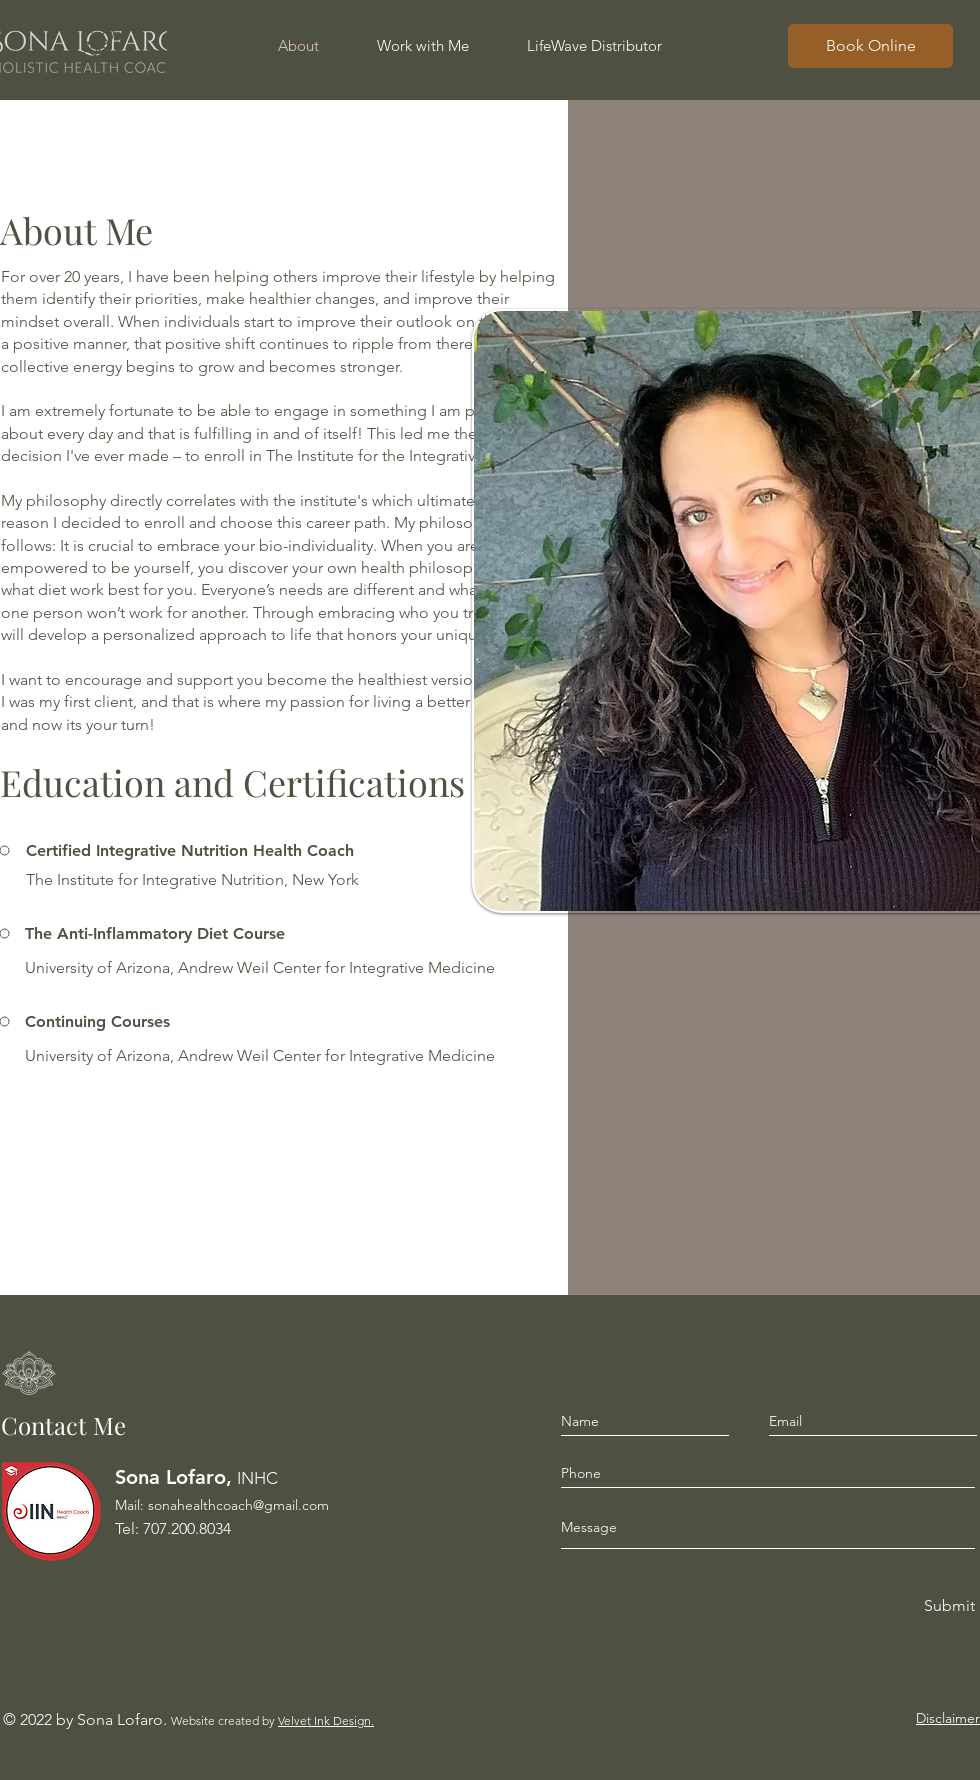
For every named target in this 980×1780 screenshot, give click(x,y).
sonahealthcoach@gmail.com (238, 1505)
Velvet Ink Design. (326, 1720)
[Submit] (948, 1606)
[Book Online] (870, 46)
